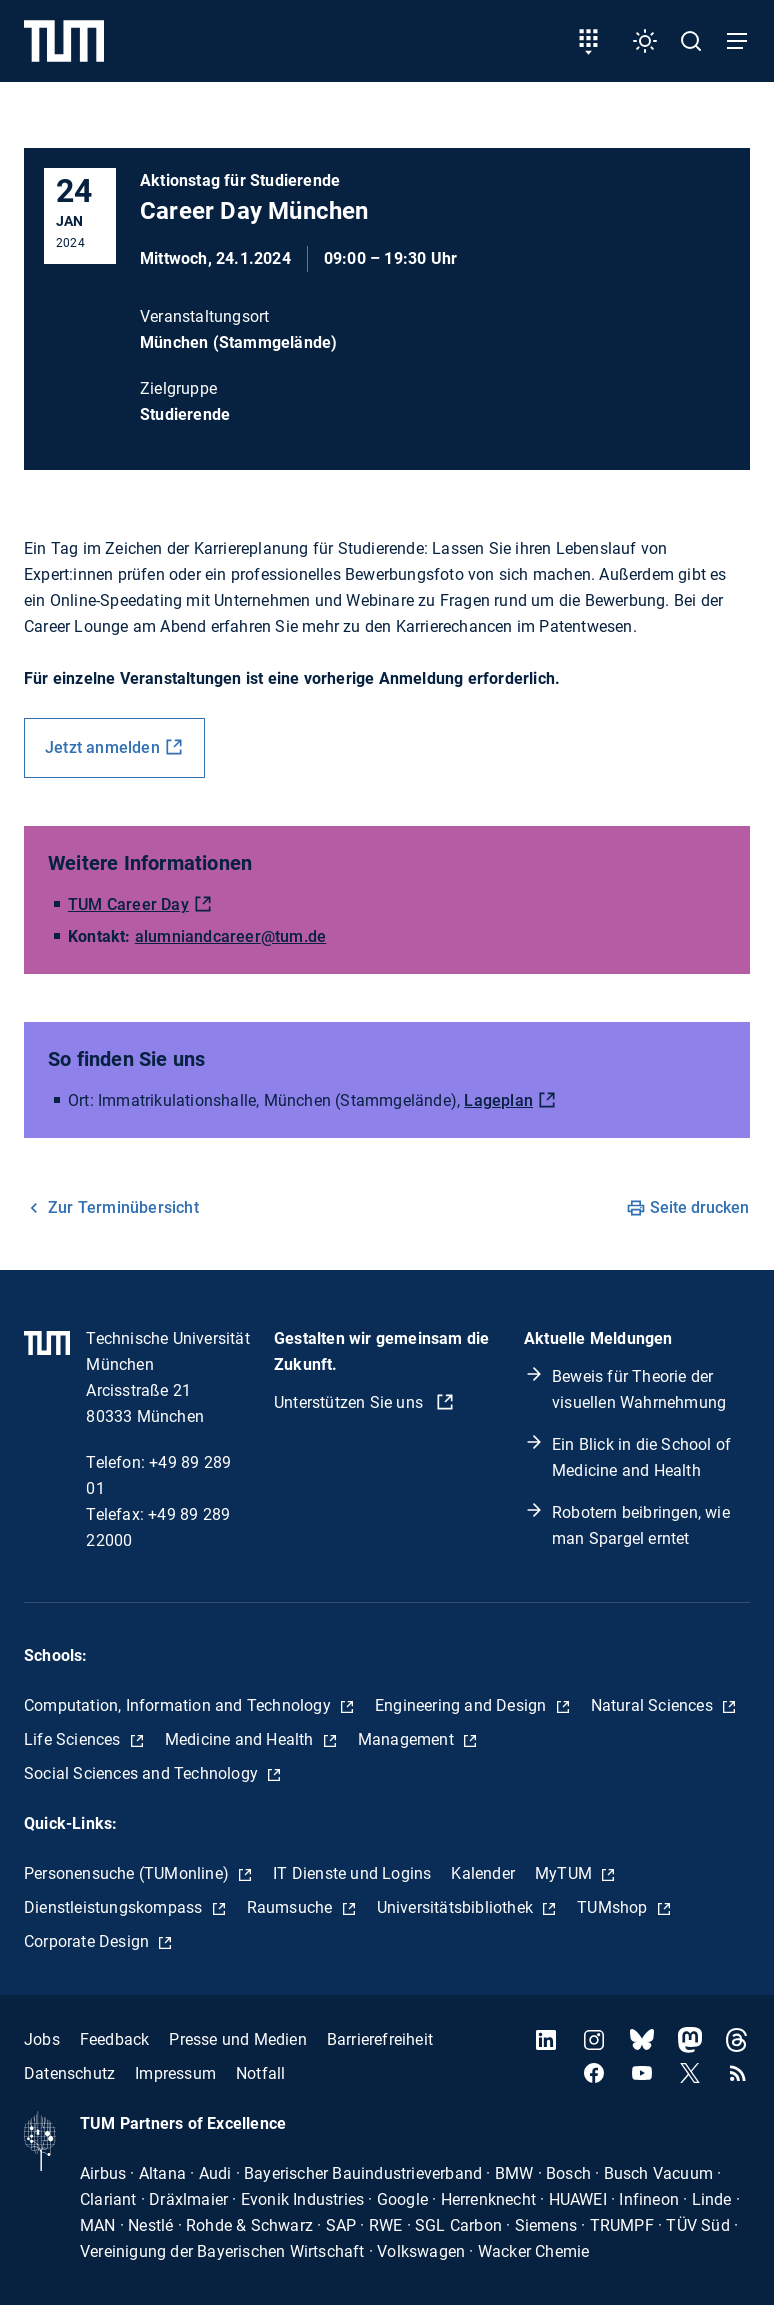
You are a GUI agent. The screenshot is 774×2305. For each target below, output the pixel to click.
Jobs (42, 2039)
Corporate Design (88, 1941)
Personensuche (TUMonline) (128, 1873)
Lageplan (498, 1100)
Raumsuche (292, 1907)
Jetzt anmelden (102, 747)
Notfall (260, 2073)
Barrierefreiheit (380, 2039)
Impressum (175, 2073)
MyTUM (565, 1873)
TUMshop (614, 1907)
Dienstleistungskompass (115, 1907)
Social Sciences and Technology (143, 1773)
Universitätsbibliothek (457, 1907)
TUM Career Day (128, 904)
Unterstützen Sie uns (350, 1402)
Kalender (483, 1873)
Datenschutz (69, 2073)
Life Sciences (74, 1739)
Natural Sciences (654, 1705)
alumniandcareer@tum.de (230, 936)
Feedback (115, 2039)
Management (408, 1739)
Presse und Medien (237, 2039)
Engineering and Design (463, 1705)
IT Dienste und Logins (352, 1873)
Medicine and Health (241, 1739)
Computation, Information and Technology (179, 1705)
